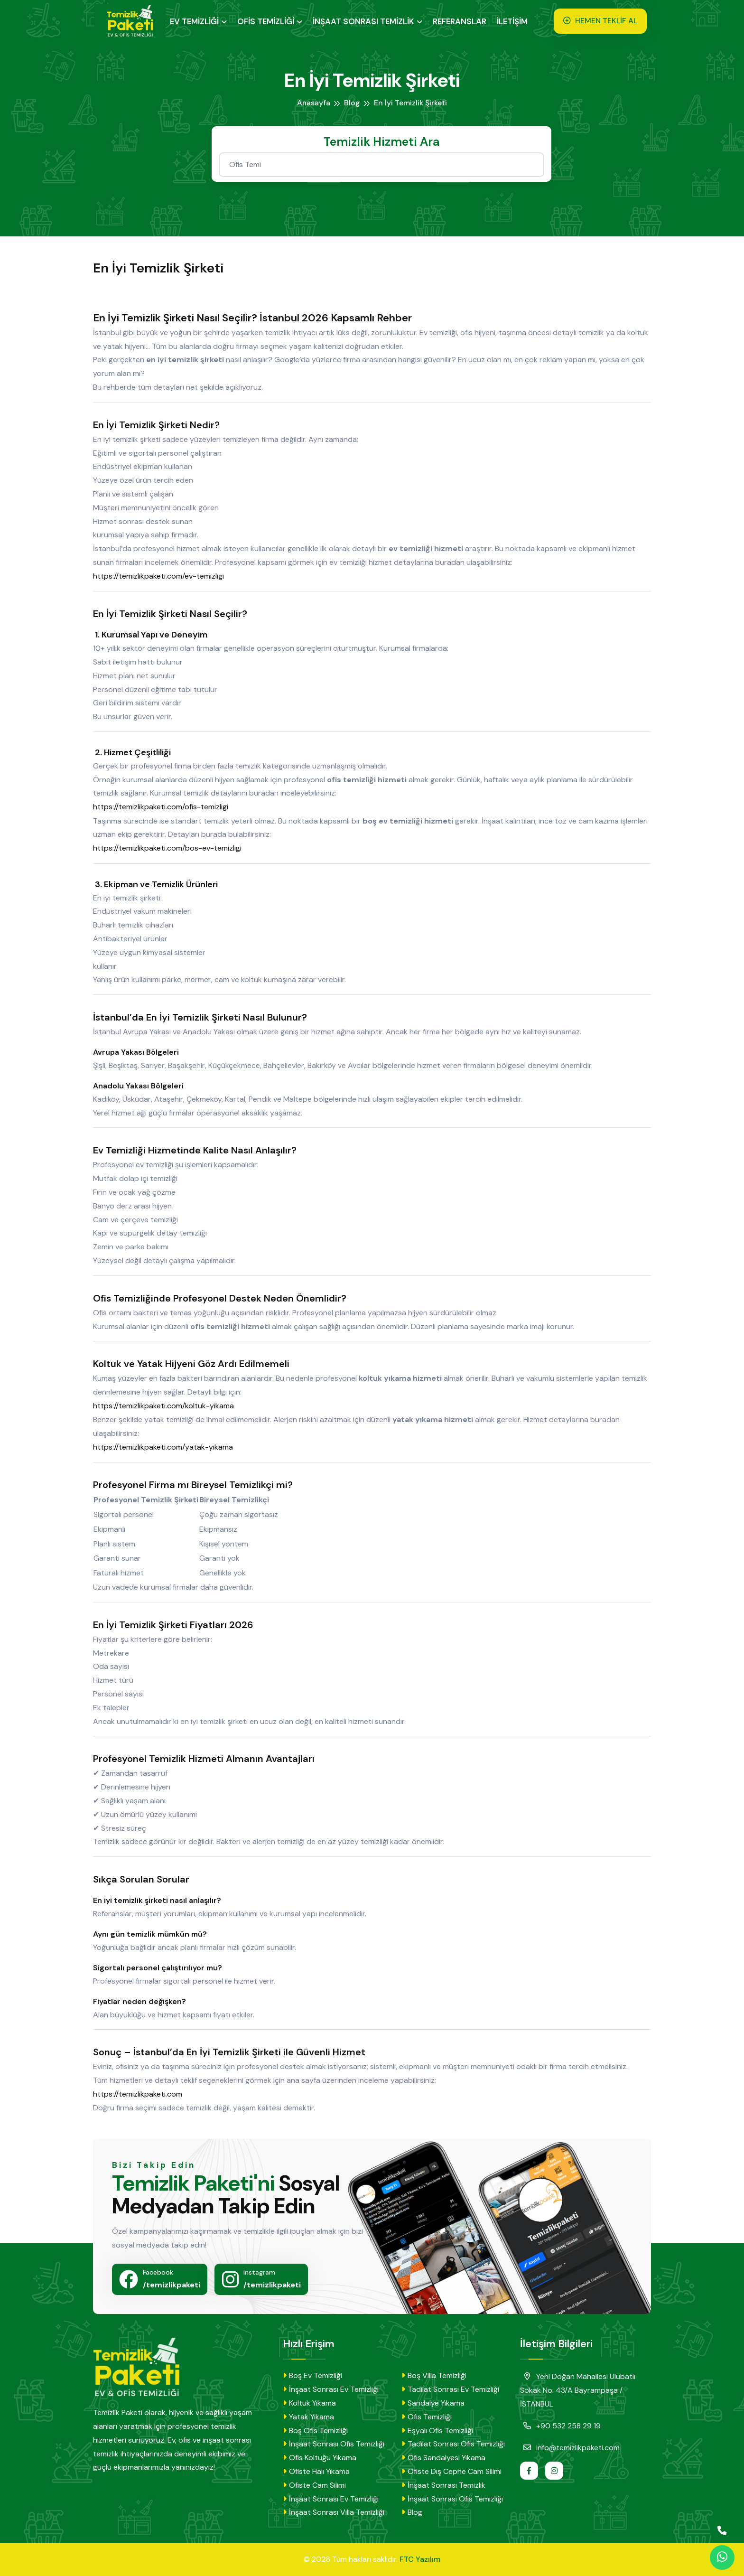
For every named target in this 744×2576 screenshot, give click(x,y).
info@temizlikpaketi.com (570, 2447)
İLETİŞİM (514, 21)
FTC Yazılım (420, 2559)
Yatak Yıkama (308, 2417)
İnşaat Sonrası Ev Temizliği (331, 2389)
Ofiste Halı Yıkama (316, 2471)
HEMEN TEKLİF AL (601, 21)
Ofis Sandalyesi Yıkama (443, 2458)
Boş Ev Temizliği (312, 2375)
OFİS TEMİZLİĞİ (268, 21)
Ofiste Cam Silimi (314, 2485)
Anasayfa (314, 103)
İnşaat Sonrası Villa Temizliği (333, 2512)
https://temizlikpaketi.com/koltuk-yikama (168, 1406)
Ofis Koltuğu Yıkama (319, 2458)
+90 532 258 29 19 (560, 2425)
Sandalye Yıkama (433, 2403)
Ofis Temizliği (426, 2417)
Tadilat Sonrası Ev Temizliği (450, 2389)
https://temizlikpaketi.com (142, 2094)
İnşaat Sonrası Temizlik (443, 2485)
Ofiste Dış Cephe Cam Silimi (451, 2471)
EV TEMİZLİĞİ (196, 21)
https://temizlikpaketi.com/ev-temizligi (163, 576)
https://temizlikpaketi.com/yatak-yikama (167, 1447)
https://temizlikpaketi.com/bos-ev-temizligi (172, 848)
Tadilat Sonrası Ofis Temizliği (453, 2444)
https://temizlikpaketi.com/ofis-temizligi (165, 807)
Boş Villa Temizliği (433, 2375)
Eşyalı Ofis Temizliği (437, 2430)
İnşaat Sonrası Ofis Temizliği (333, 2444)
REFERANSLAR (462, 21)
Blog (352, 103)
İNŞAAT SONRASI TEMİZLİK (366, 21)
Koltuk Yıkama (309, 2403)
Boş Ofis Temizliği (315, 2430)
